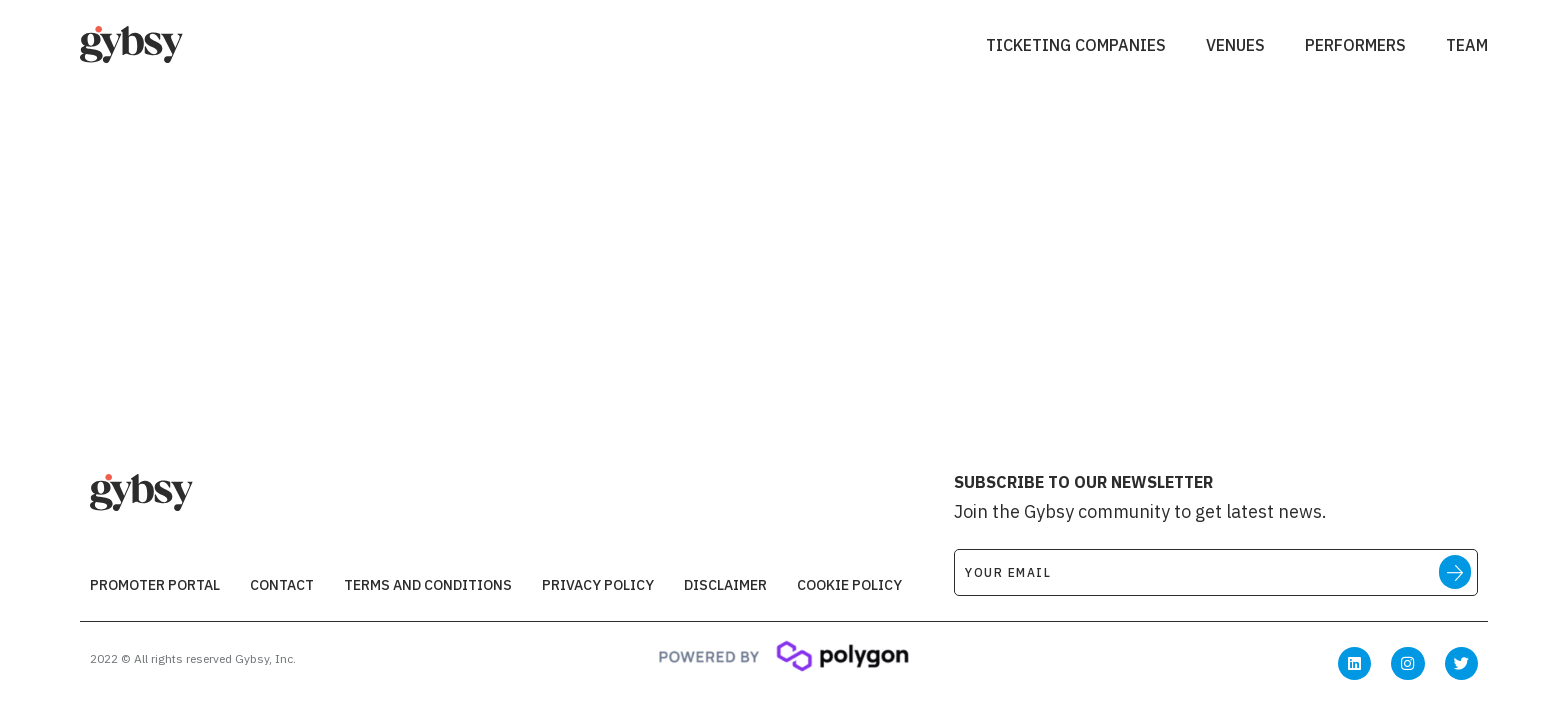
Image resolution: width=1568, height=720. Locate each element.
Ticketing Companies (1076, 45)
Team (1467, 45)
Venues (1235, 45)
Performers (1355, 45)
